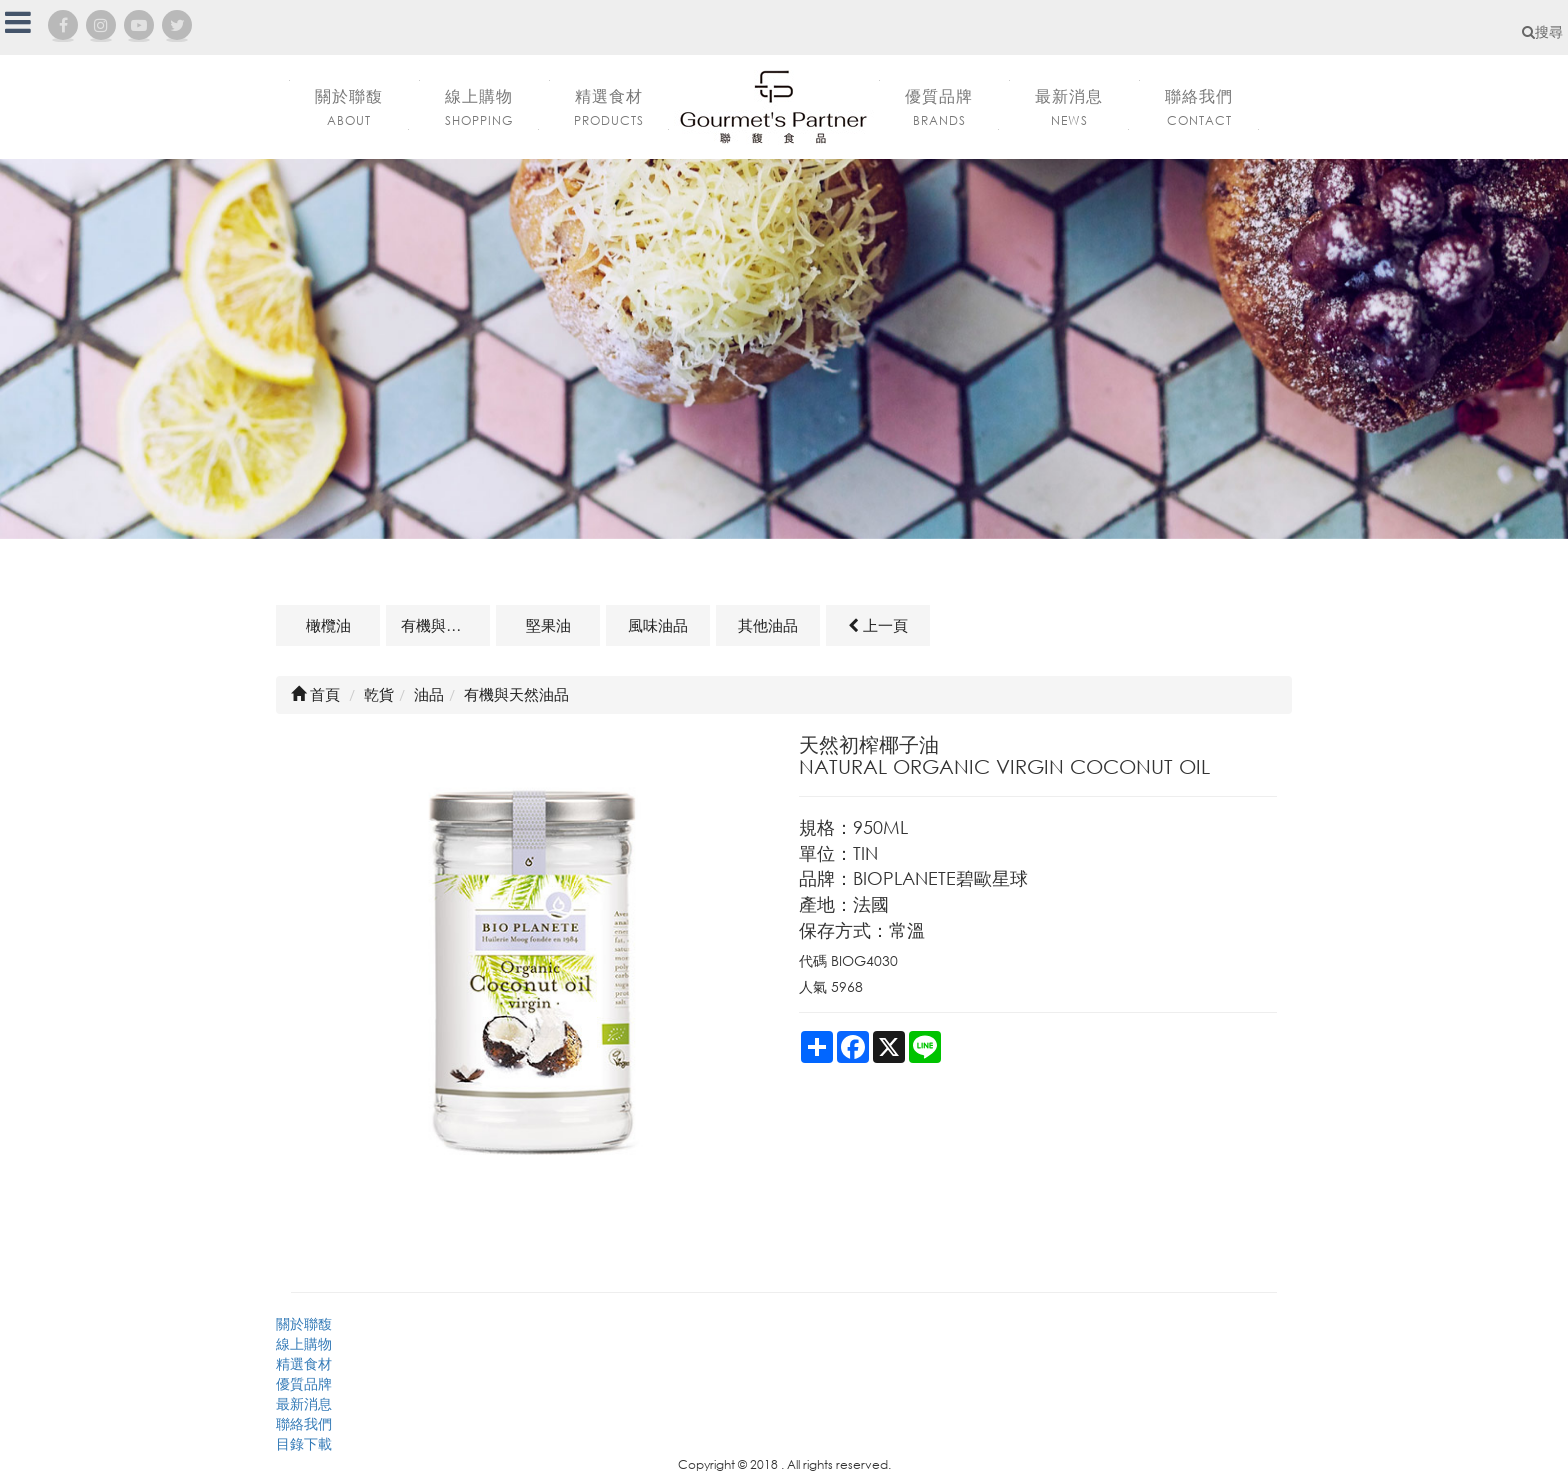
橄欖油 (328, 625)
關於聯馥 (304, 1323)
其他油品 (768, 625)
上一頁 (878, 625)
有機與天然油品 (445, 625)
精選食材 (304, 1363)
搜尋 (1542, 31)
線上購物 (304, 1343)
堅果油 (548, 625)
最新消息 (304, 1403)
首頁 (315, 694)
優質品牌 (304, 1383)
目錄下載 (304, 1443)
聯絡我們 (304, 1423)
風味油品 (658, 625)
